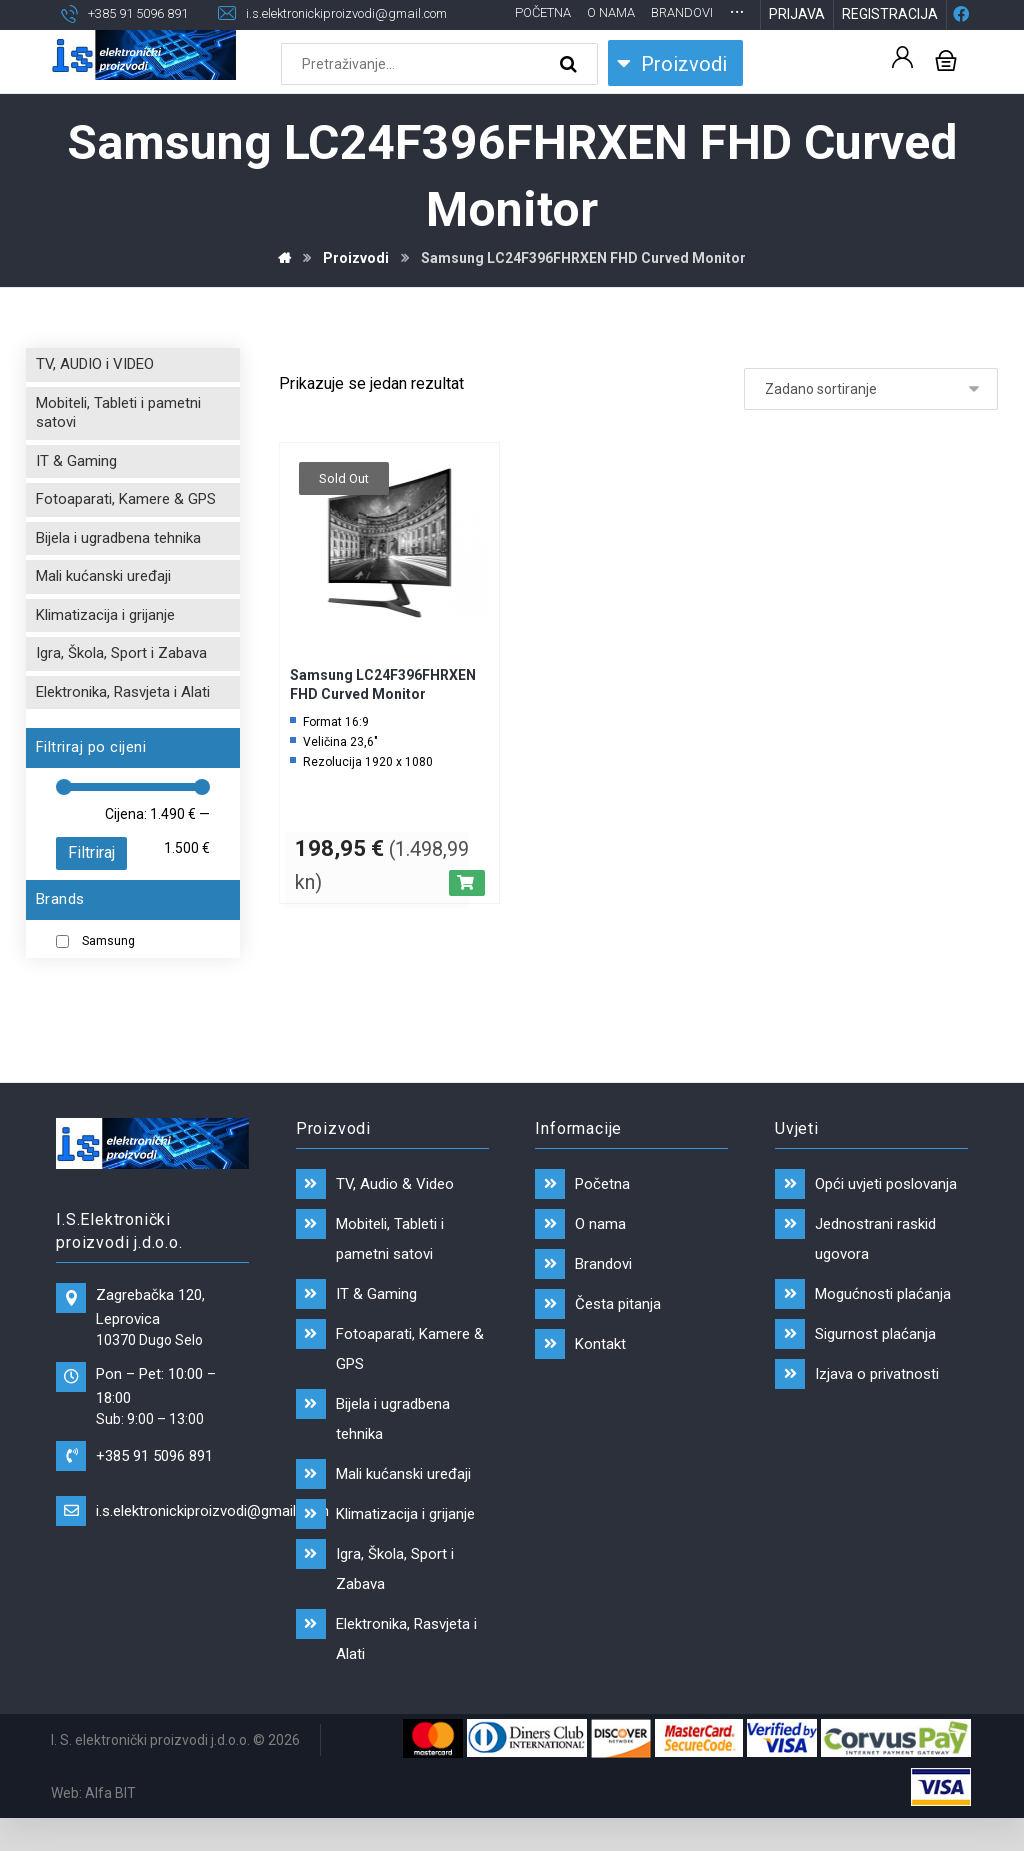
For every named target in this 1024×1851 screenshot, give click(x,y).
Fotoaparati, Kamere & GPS (126, 532)
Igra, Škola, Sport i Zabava (121, 686)
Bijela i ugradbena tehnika (118, 571)
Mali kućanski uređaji (103, 609)
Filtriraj (91, 885)
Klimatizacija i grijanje (105, 648)
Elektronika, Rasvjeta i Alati (123, 725)
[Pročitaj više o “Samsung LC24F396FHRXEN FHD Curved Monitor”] (467, 916)
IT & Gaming (76, 494)
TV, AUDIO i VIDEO (95, 397)
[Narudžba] (871, 422)
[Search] (571, 98)
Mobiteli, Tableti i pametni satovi (118, 446)
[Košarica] (946, 92)
